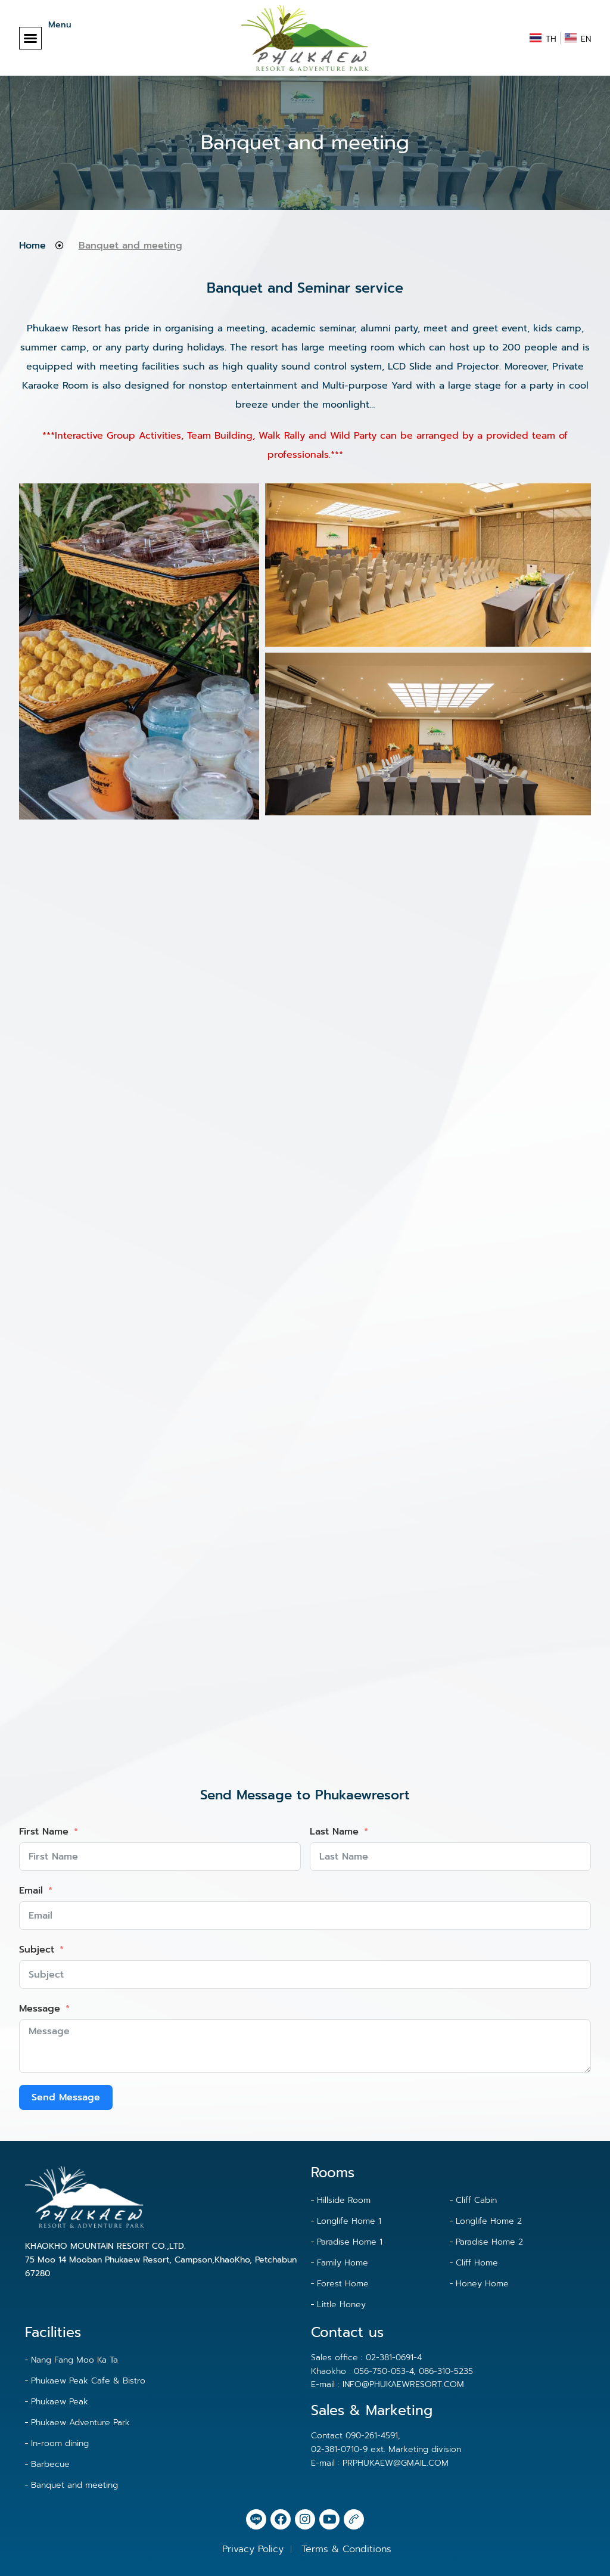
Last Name (334, 1831)
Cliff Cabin (476, 2200)
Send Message (66, 2097)
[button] (30, 38)
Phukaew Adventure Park (80, 2422)
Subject (36, 1949)
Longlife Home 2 (489, 2221)
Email (31, 1890)
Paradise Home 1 (349, 2242)
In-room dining (60, 2443)
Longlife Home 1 (349, 2221)
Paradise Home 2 (489, 2242)
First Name (44, 1831)
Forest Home (343, 2283)
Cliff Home (477, 2263)
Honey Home (482, 2283)
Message (39, 2008)
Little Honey (341, 2304)
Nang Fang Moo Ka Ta (74, 2360)
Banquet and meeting (74, 2485)
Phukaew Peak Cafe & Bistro (88, 2381)
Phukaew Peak (59, 2401)
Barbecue (50, 2464)
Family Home (342, 2263)
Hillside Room (344, 2200)
